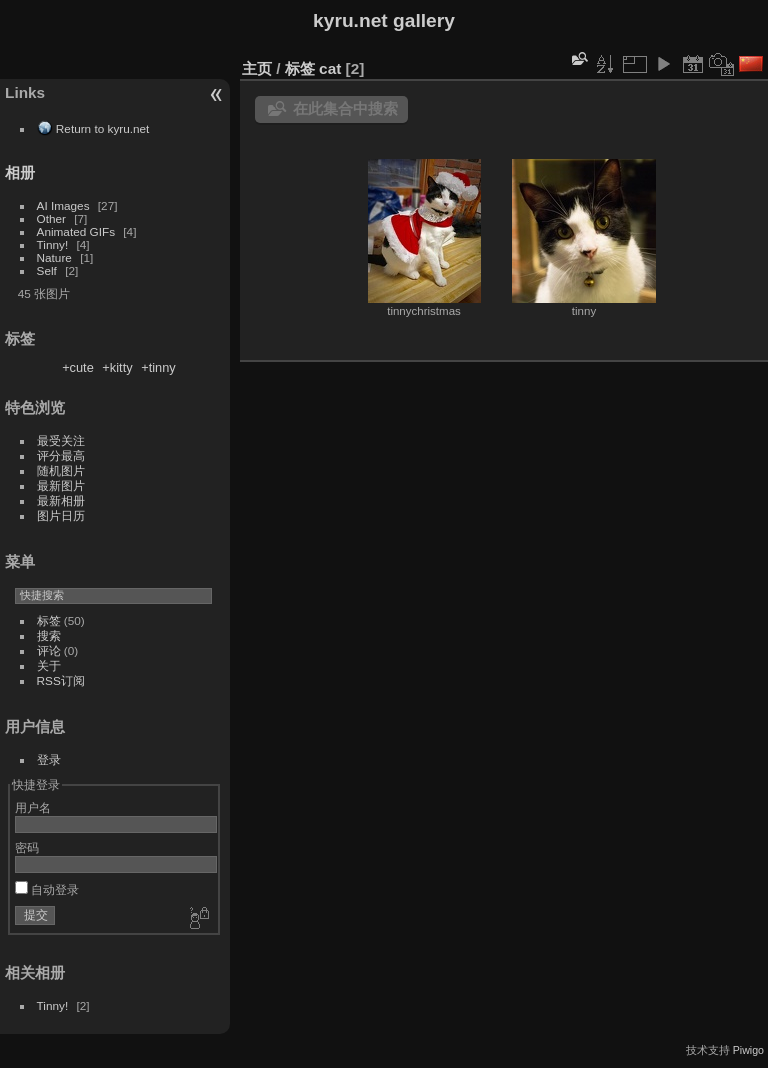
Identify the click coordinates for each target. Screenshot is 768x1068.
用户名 (33, 807)
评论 (49, 650)
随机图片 (61, 470)
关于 (49, 665)
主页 (257, 68)
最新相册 (61, 500)
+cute (78, 367)
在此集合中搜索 (345, 108)
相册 (20, 172)
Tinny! (53, 244)
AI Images (63, 205)
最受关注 (61, 440)
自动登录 (47, 889)
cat (330, 68)
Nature (54, 257)
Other (51, 218)
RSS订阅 (61, 680)
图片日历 (61, 515)
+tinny (158, 367)
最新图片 (61, 485)
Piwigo (748, 1050)
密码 (27, 847)
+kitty (117, 367)
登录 (49, 759)
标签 (49, 620)
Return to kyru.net (103, 128)
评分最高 (61, 455)
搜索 (49, 635)
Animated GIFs (76, 231)
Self (47, 270)
